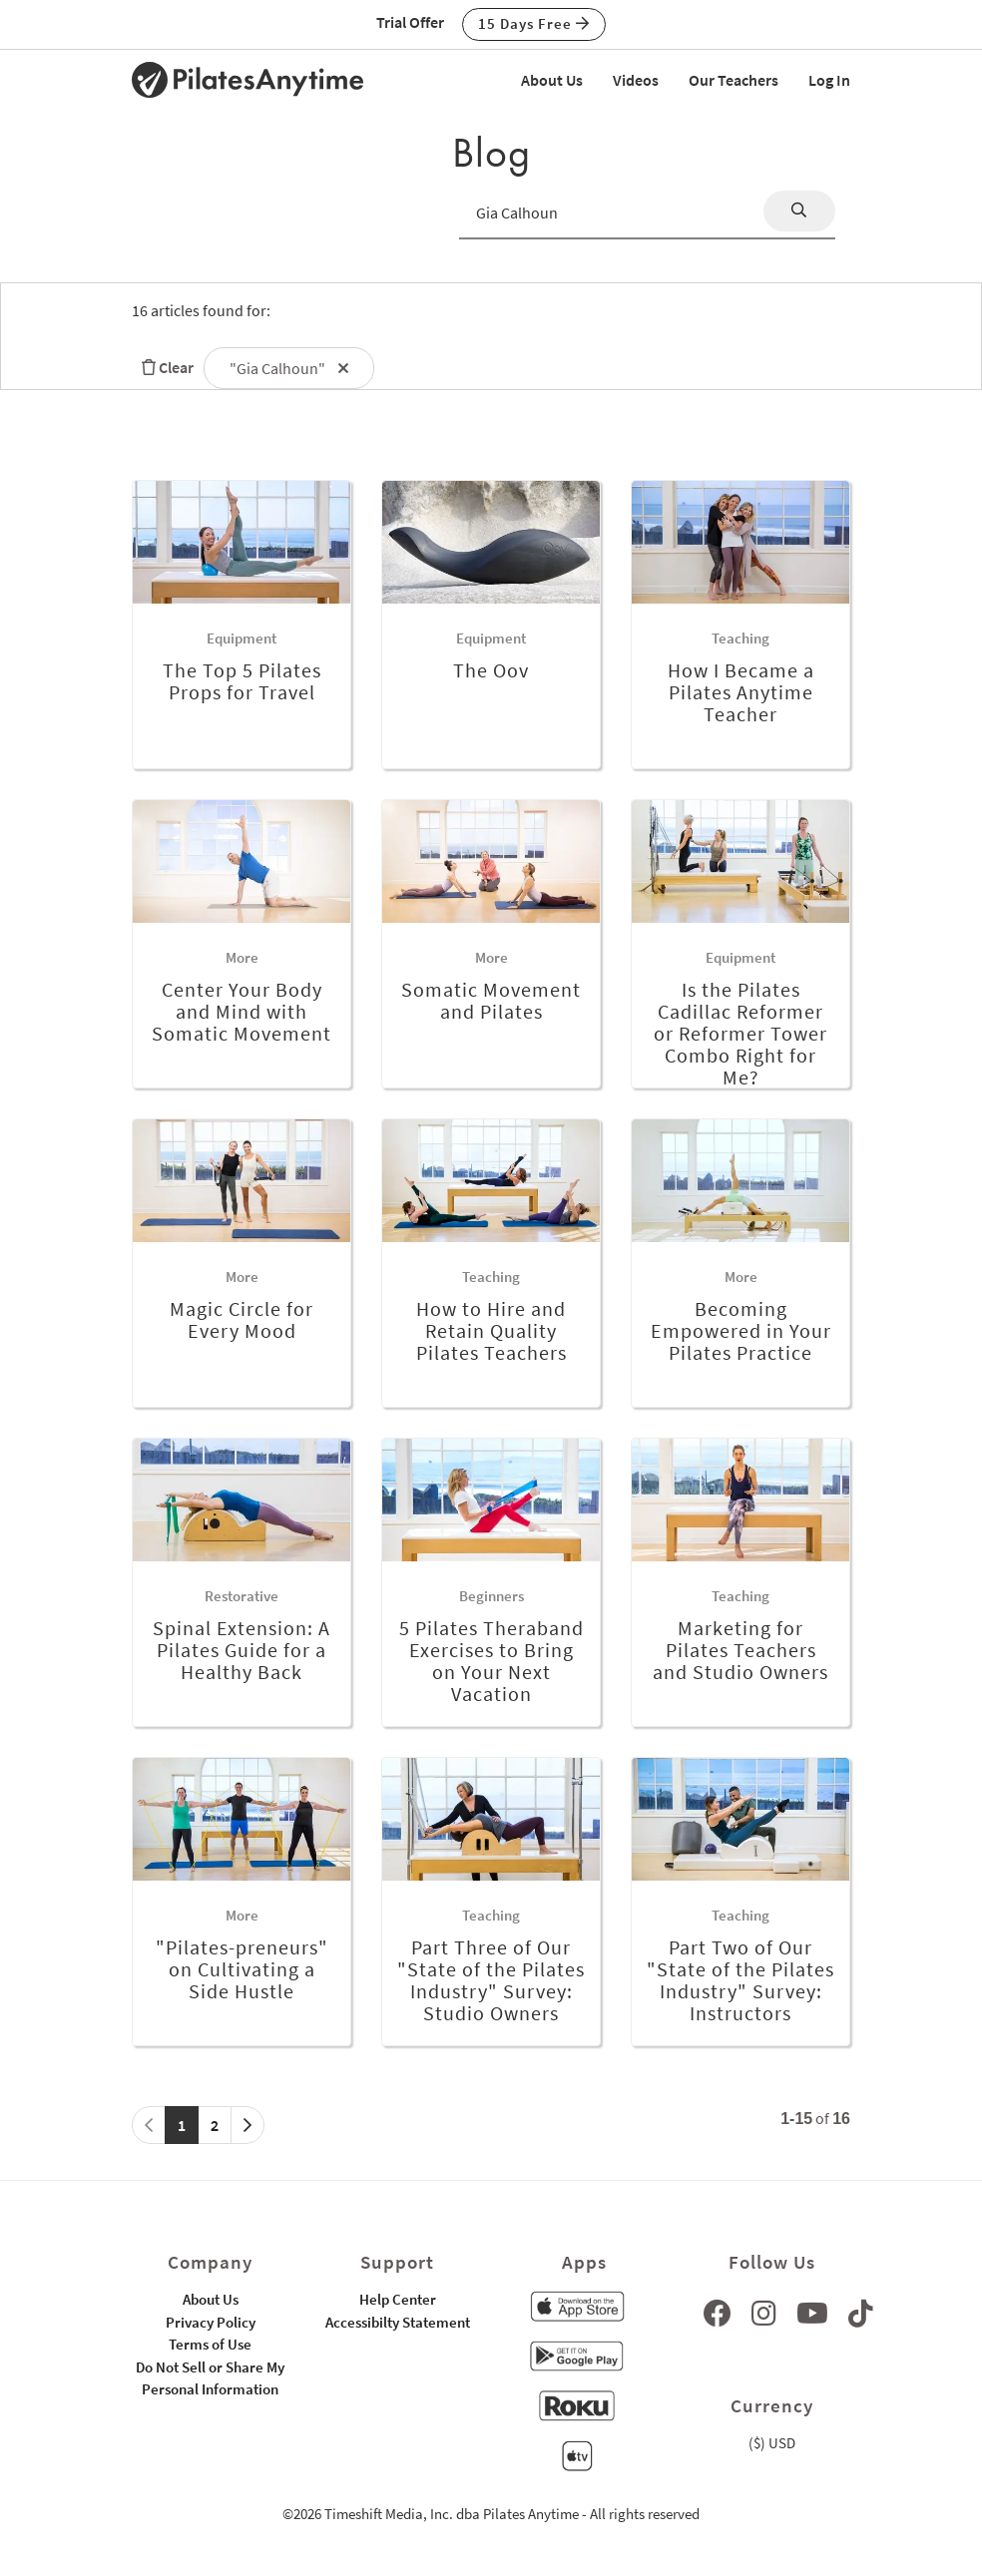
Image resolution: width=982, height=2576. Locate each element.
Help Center (397, 2299)
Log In (829, 80)
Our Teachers (733, 80)
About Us (552, 80)
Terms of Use (210, 2344)
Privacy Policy (210, 2322)
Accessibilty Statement (397, 2322)
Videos (636, 80)
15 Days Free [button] (534, 23)
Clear (163, 367)
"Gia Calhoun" (289, 368)
